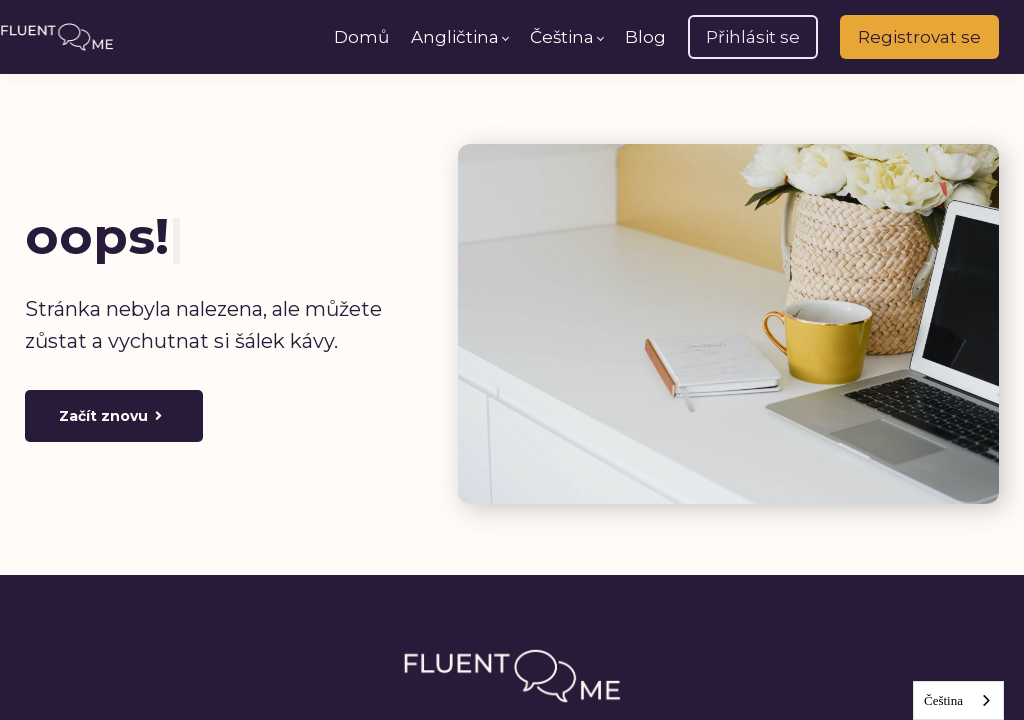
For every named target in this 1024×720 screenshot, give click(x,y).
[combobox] (958, 700)
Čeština (943, 700)
